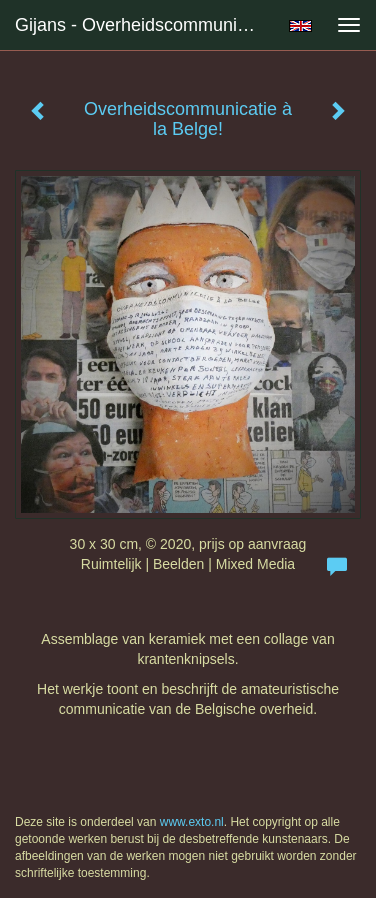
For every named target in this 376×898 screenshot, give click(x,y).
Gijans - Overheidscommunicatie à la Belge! (144, 25)
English (300, 26)
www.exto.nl (192, 822)
